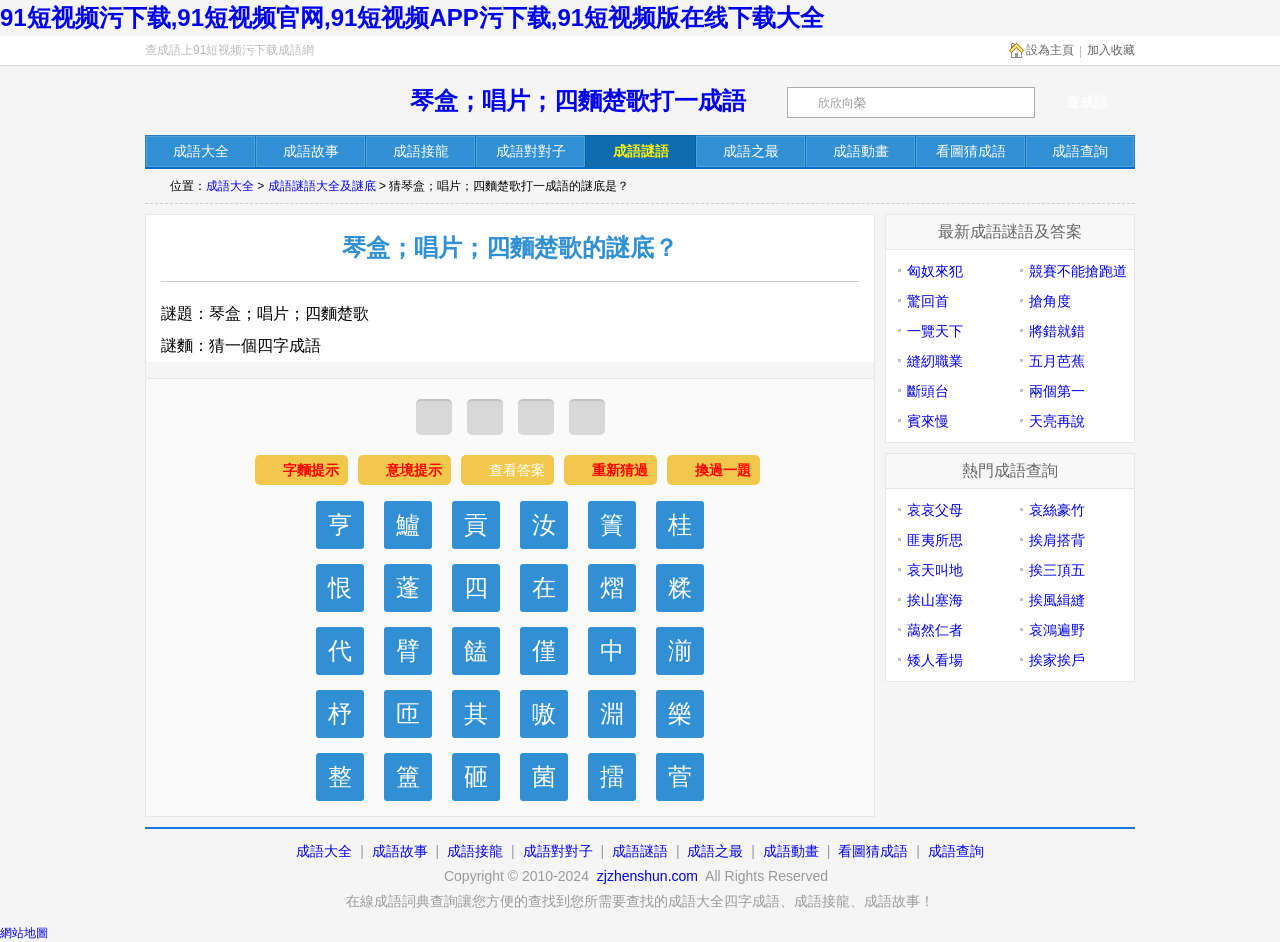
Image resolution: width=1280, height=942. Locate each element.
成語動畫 (791, 851)
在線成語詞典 (252, 102)
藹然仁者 (935, 630)
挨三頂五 (1057, 570)
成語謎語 (640, 851)
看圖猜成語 (873, 851)
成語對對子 (558, 851)
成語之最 (715, 851)
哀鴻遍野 (1057, 630)
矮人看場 (935, 660)
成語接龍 (475, 851)
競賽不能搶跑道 (1078, 271)
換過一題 (723, 470)
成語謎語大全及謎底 (322, 186)
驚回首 (928, 301)
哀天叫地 (935, 570)
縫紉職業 (935, 361)
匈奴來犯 (935, 271)
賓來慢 (928, 421)
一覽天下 (935, 331)
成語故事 (400, 851)
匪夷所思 (935, 540)
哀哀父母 (935, 510)
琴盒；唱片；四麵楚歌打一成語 (578, 100)
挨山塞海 (935, 600)
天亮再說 (1057, 421)
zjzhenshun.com (647, 876)
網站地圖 (24, 933)
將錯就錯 (1057, 331)
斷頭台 (928, 391)
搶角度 (1050, 301)
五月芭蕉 (1057, 361)
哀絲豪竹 (1057, 510)
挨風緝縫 (1057, 600)
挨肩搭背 (1057, 540)
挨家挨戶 (1057, 660)
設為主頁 (1050, 50)
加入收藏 (1111, 50)
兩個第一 (1057, 391)
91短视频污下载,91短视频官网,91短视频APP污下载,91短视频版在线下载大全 (412, 17)
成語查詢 (956, 851)
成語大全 (230, 186)
